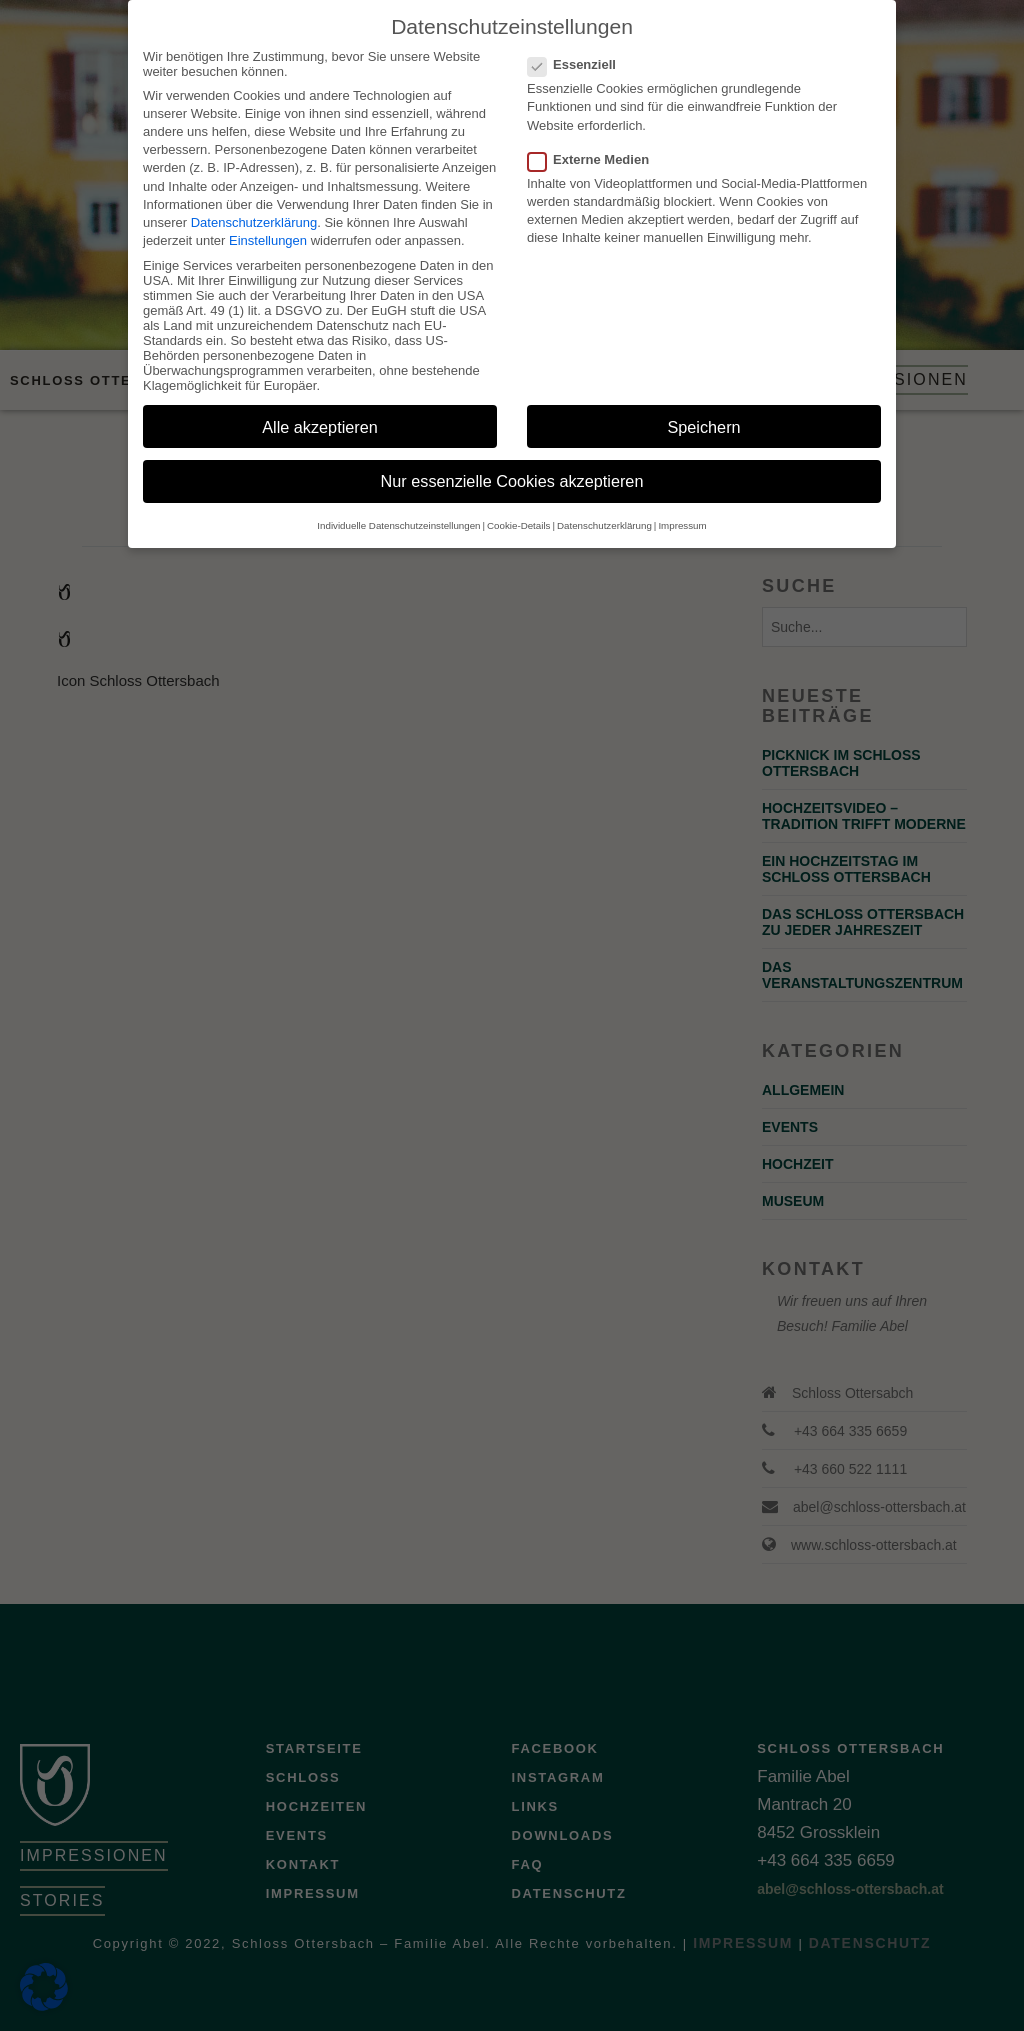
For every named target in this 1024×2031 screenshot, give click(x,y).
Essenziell (578, 48)
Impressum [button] (682, 509)
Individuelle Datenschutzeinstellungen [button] (398, 509)
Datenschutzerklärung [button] (604, 509)
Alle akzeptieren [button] (320, 411)
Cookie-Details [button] (518, 509)
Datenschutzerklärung (254, 206)
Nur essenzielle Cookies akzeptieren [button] (512, 466)
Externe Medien (594, 143)
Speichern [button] (703, 411)
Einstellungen (268, 224)
